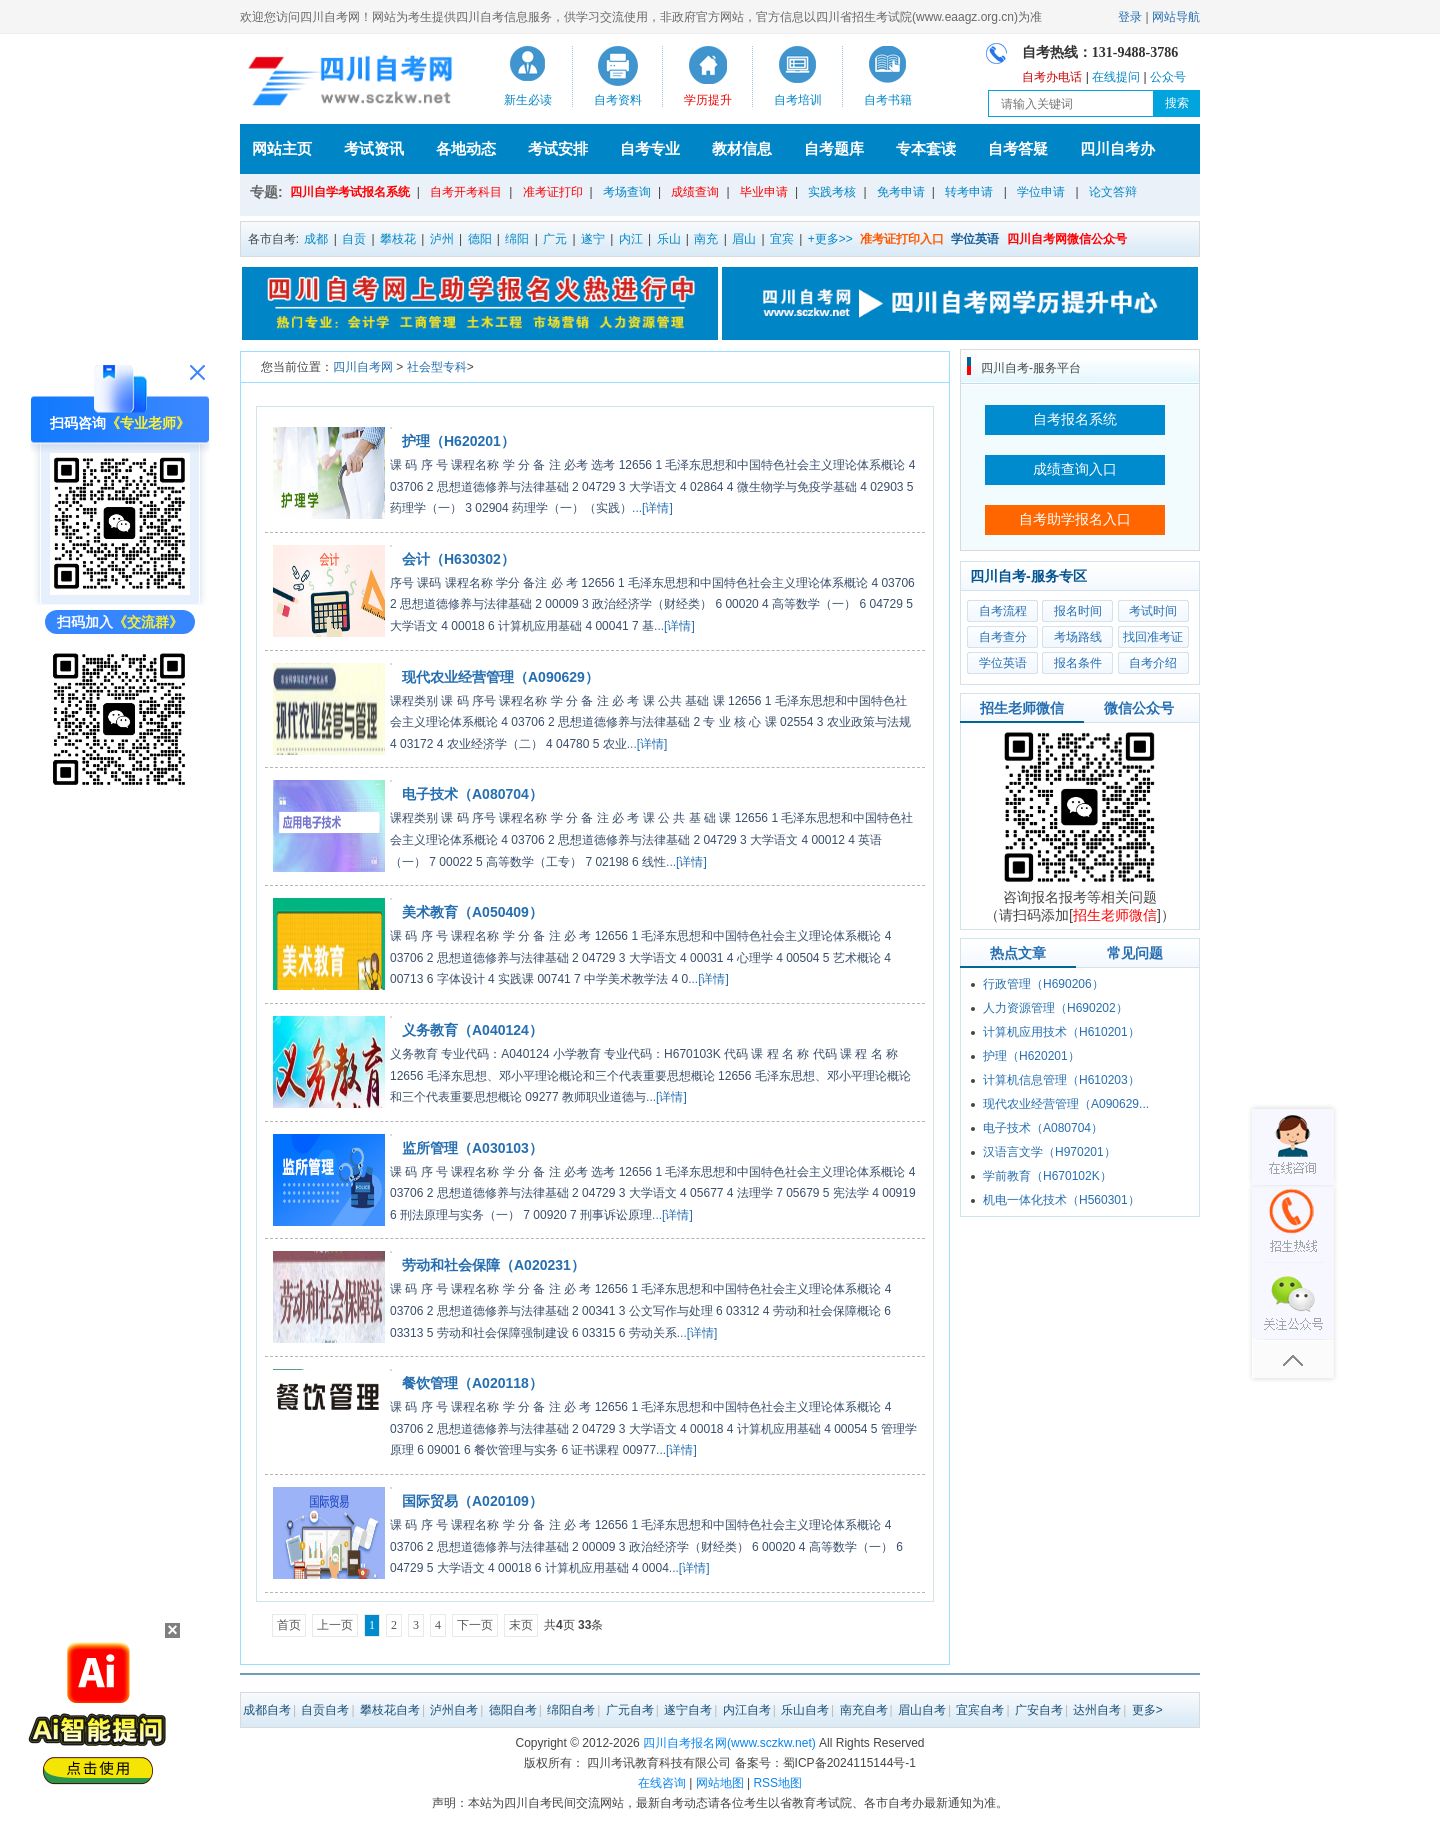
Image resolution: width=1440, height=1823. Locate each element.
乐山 (669, 239)
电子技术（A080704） (472, 794)
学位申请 (1041, 192)
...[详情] (652, 508)
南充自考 (864, 1710)
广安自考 (1039, 1710)
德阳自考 (513, 1710)
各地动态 (466, 148)
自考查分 (1003, 637)
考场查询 (627, 192)
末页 (521, 1625)
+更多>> (830, 239)
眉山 (744, 239)
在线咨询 (662, 1783)
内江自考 (747, 1710)
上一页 (335, 1625)
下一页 (475, 1625)
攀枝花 (398, 239)
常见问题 (1135, 953)
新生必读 (528, 100)
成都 (316, 239)
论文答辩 (1113, 192)
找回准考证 (1153, 637)
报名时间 (1078, 611)
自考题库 (834, 148)
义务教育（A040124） (472, 1030)
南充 (706, 239)
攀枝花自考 (390, 1710)
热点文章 (1018, 953)
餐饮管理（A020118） (472, 1383)
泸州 (442, 239)
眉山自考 (922, 1710)
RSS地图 (777, 1783)
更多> (1147, 1710)
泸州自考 (454, 1710)
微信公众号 (1139, 708)
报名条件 (1078, 663)
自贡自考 (325, 1710)
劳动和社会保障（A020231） (493, 1265)
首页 (289, 1625)
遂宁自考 (688, 1710)
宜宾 (782, 239)
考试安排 (558, 148)
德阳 (480, 239)
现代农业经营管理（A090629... (1066, 1104)
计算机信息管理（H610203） (1061, 1080)
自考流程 (1003, 611)
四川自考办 (1117, 148)
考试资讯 (374, 148)
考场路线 (1078, 637)
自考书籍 (888, 100)
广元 (555, 239)
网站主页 (282, 148)
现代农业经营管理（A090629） (500, 677)
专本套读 (926, 148)
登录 (1130, 17)
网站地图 (720, 1783)
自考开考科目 (466, 192)
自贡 (354, 239)
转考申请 (969, 192)
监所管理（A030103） (472, 1148)
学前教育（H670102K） (1047, 1176)
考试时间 (1153, 611)
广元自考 (630, 1710)
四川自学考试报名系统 (350, 192)
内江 (631, 239)
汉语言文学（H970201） (1049, 1152)
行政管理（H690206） (1043, 984)
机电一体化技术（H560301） (1061, 1200)
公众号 (1168, 77)
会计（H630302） (458, 559)
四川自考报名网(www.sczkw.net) (729, 1743)
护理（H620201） (458, 441)
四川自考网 (363, 367)
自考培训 (798, 100)
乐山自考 (805, 1710)
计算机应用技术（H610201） (1061, 1032)
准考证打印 (553, 192)
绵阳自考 (571, 1710)
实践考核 (832, 192)
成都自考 (267, 1710)
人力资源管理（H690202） (1055, 1008)
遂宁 (593, 239)
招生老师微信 (1022, 708)
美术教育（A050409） (472, 912)
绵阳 (517, 239)
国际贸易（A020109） (472, 1501)
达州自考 (1097, 1710)
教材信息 (742, 148)
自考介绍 (1153, 663)
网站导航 (1176, 17)
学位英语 (1003, 663)
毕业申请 (764, 192)
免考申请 (901, 192)
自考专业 (650, 148)
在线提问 (1116, 77)
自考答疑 (1018, 148)
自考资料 (618, 100)
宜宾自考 (980, 1710)
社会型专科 (437, 367)
